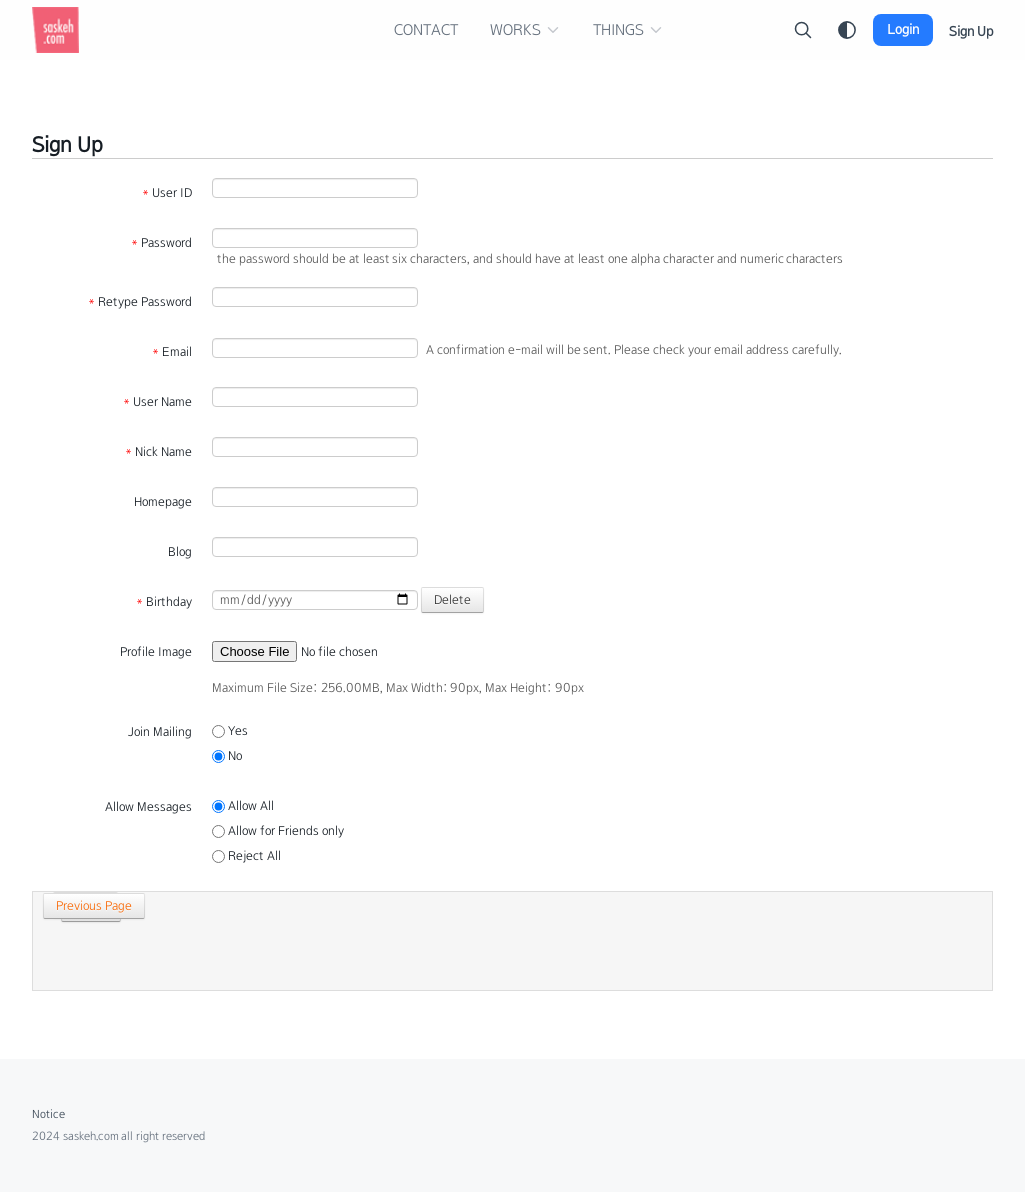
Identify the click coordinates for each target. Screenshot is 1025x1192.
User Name (157, 402)
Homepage (163, 502)
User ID (167, 193)
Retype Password (140, 302)
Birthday (164, 602)
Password (161, 243)
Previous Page (87, 906)
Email (172, 352)
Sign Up (971, 31)
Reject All (246, 856)
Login (903, 29)
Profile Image (156, 652)
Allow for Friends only (278, 831)
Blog (180, 552)
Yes (230, 731)
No (227, 756)
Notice (48, 1114)
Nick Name (158, 452)
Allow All (243, 806)
